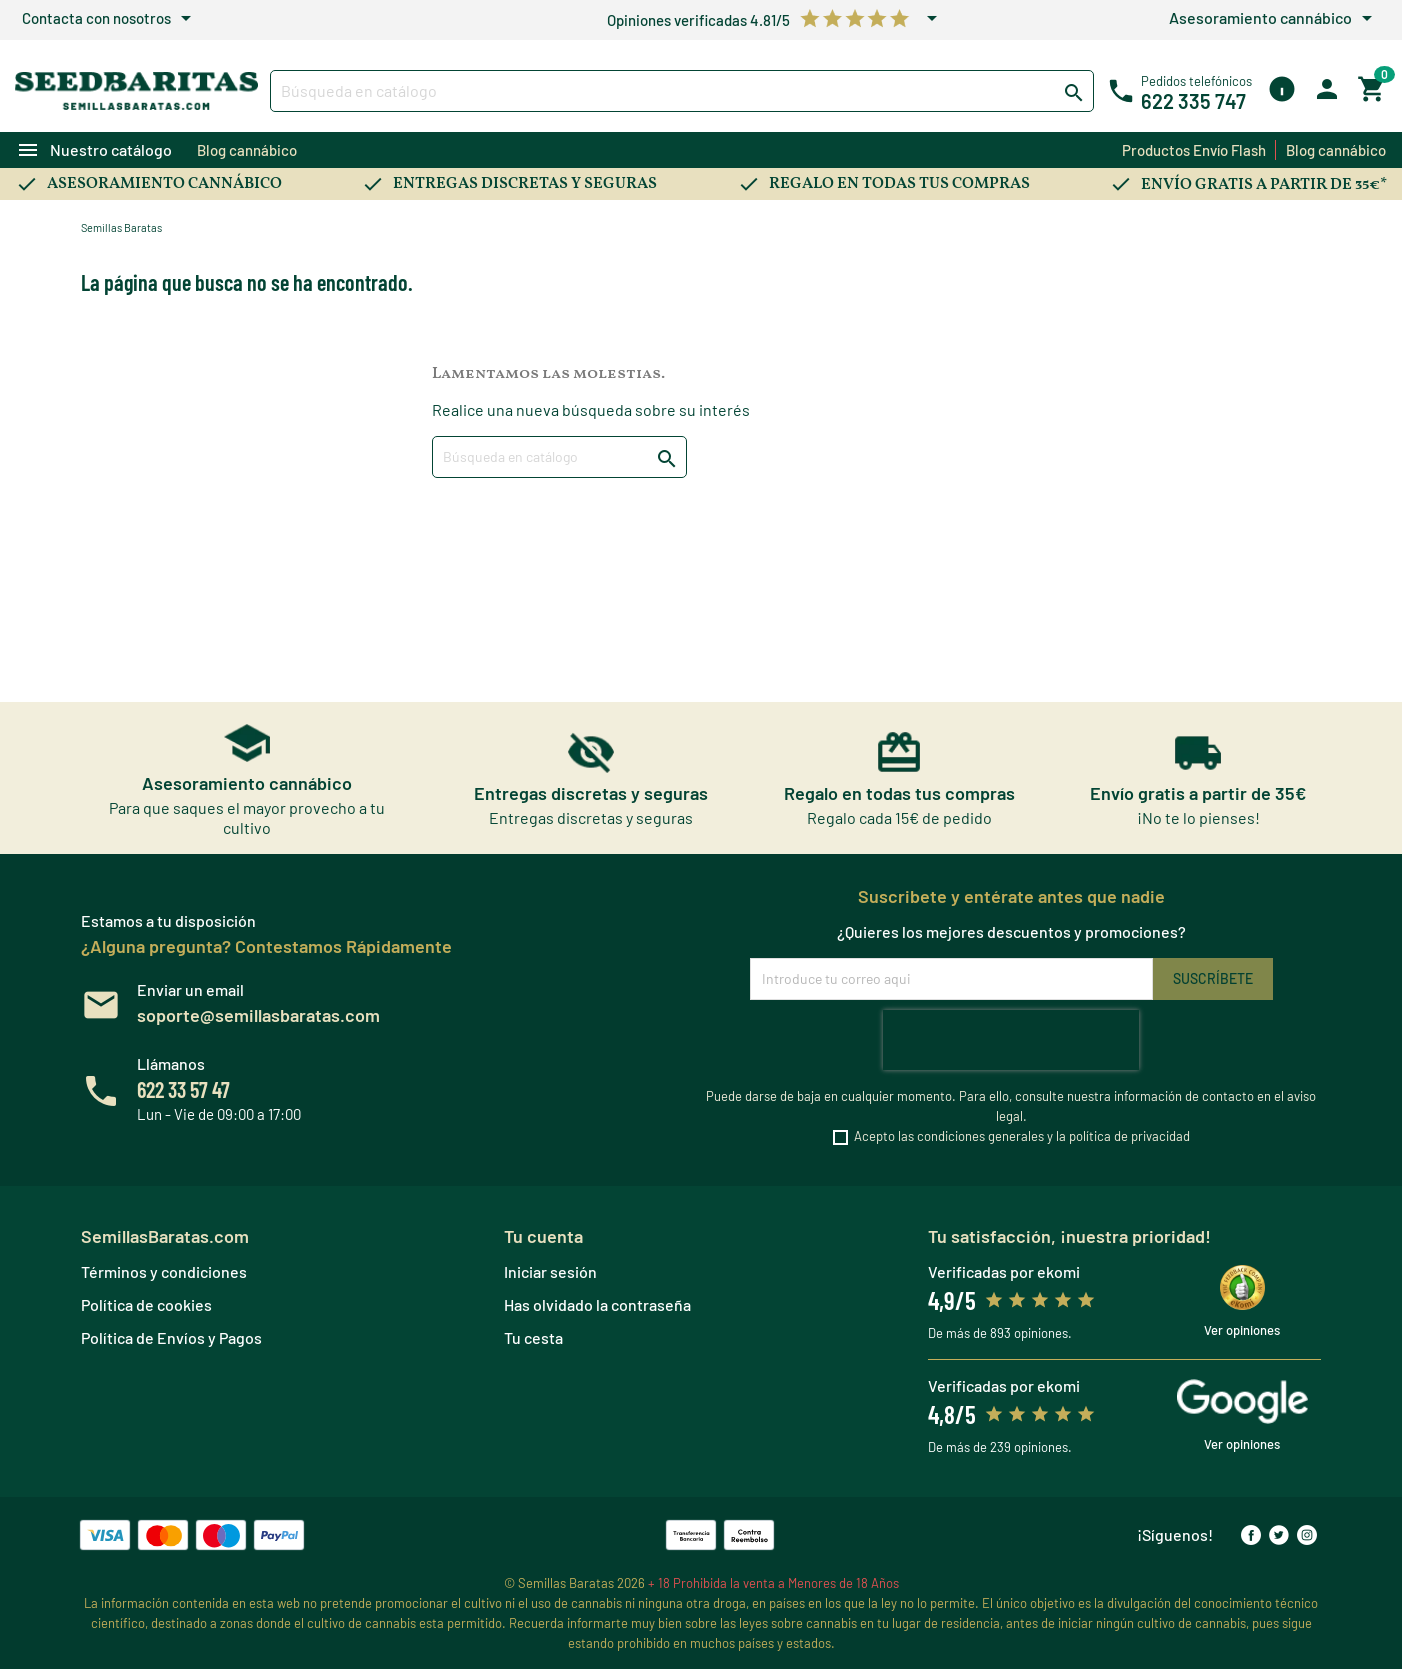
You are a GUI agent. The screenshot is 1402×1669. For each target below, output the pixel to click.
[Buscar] (681, 91)
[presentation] (1011, 1040)
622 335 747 (1193, 101)
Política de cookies (146, 1304)
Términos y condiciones (164, 1271)
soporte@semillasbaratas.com (258, 1015)
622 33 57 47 (183, 1089)
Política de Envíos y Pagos (171, 1337)
